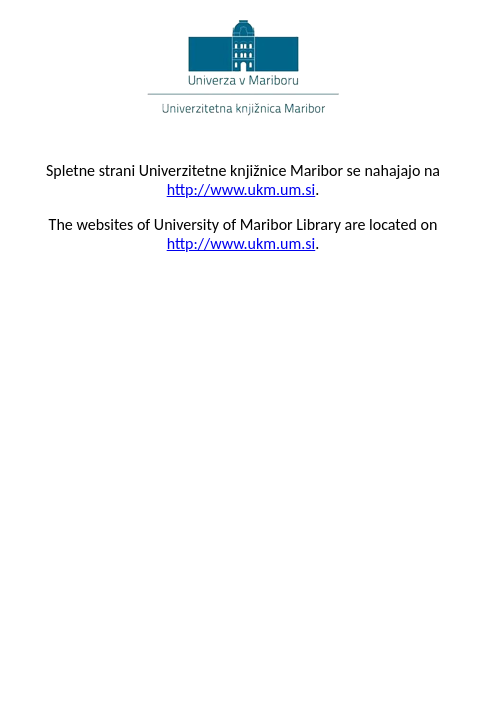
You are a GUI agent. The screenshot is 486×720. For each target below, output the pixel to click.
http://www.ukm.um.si (241, 189)
